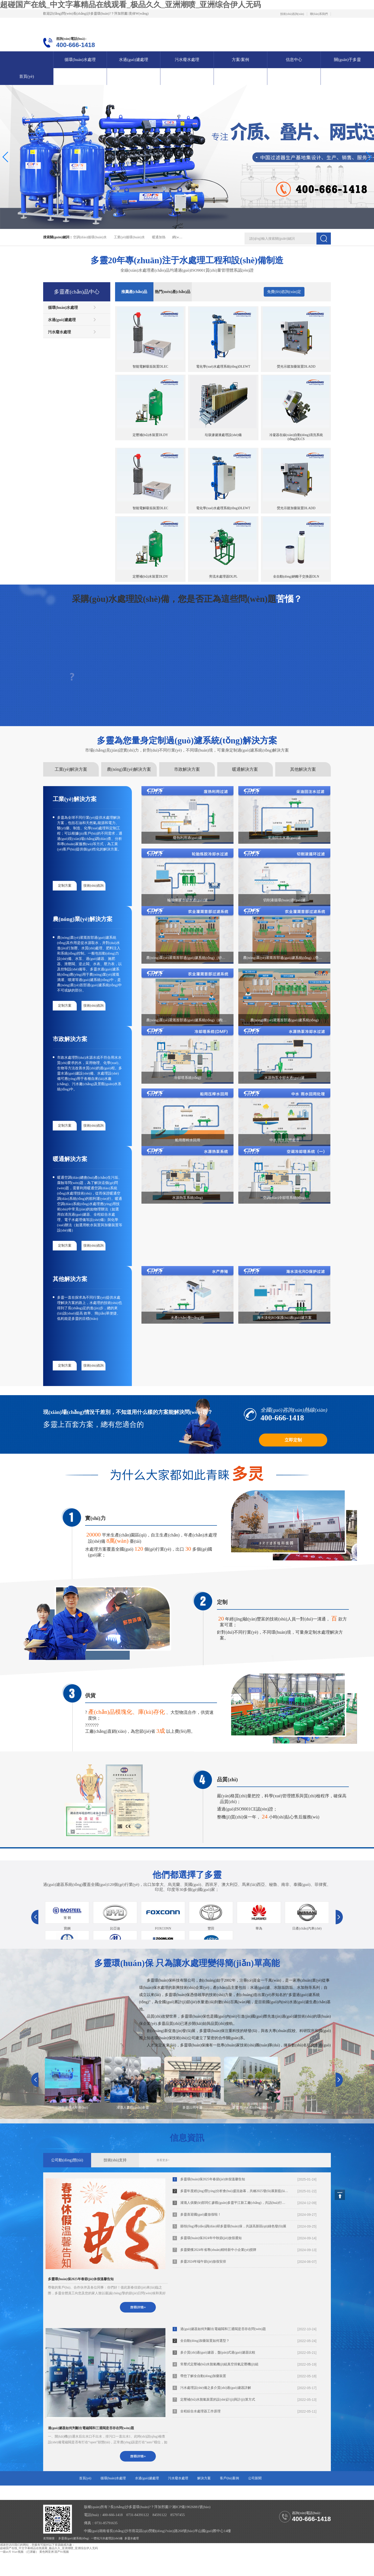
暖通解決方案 (245, 769)
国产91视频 (61, 2551)
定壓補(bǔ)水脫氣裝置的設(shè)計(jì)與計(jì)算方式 (217, 2399)
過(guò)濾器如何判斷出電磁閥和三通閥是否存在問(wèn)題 (91, 2428)
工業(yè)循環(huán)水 (129, 237)
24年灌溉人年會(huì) (73, 2083)
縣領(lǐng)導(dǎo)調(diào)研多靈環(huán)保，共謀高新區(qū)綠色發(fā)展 (233, 2226)
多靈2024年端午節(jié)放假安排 (203, 2261)
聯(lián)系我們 (319, 14)
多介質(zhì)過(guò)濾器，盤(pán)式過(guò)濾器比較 (217, 2352)
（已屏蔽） (31, 2551)
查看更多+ (163, 2160)
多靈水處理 (131, 2538)
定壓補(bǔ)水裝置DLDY (150, 406)
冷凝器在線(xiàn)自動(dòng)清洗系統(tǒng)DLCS (296, 408)
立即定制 (293, 1440)
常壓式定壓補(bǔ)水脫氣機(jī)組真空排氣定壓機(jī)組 (219, 2364)
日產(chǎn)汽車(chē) (307, 1915)
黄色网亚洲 (46, 2551)
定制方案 (64, 885)
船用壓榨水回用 (187, 1140)
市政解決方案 (187, 769)
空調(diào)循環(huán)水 (90, 237)
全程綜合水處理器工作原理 (200, 2411)
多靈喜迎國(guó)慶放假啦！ (200, 2214)
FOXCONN (163, 1915)
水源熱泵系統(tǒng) (187, 1198)
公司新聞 (255, 2478)
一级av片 (5, 2551)
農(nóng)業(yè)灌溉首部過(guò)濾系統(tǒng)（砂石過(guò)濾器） (190, 958)
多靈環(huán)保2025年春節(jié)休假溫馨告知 (81, 2279)
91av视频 (17, 2551)
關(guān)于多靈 (347, 59)
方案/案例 (240, 59)
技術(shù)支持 (115, 2160)
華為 (259, 1915)
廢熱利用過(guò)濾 (187, 838)
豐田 (211, 1915)
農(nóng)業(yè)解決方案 (129, 769)
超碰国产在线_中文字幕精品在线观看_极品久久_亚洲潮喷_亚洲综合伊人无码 (130, 4)
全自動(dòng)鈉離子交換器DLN (296, 547)
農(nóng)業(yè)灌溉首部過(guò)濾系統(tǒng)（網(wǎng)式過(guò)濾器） (190, 1020)
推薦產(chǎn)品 (134, 292)
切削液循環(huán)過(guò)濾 (284, 900)
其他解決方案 (303, 769)
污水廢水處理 (187, 59)
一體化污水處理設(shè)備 (107, 2538)
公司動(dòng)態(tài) (67, 2160)
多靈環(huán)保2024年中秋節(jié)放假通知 (211, 2238)
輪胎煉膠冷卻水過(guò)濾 (187, 900)
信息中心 (294, 59)
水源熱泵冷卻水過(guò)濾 (284, 1078)
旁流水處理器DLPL (223, 547)
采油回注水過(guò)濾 (284, 838)
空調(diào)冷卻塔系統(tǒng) (284, 1198)
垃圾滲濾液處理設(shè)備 (223, 406)
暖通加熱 (158, 237)
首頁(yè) (26, 76)
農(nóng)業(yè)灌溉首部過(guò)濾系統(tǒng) (284, 1020)
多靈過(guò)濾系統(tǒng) (73, 2538)
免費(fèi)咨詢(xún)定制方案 (284, 293)
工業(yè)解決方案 (71, 769)
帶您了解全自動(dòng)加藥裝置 (203, 2376)
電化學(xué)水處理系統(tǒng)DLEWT (223, 337)
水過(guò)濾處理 (133, 59)
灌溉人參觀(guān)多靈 (133, 2083)
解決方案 (204, 2478)
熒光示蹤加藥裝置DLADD (296, 337)
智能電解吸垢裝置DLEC (150, 337)
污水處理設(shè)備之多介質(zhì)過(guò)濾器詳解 (215, 2388)
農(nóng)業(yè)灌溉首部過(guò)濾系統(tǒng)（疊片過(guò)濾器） (286, 958)
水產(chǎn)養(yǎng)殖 (187, 1318)
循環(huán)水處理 (79, 59)
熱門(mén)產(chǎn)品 (173, 292)
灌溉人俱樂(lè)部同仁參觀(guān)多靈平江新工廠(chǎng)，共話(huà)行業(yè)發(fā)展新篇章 (234, 2203)
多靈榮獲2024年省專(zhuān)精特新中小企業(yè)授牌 (218, 2250)
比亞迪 (115, 1915)
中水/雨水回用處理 (284, 1140)
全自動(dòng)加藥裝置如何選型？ (204, 2341)
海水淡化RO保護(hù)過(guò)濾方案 (284, 1318)
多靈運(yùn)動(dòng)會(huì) (252, 2083)
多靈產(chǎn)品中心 (76, 292)
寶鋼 (67, 1915)
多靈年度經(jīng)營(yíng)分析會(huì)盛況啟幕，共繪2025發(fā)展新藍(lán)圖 (234, 2191)
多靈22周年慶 (192, 2083)
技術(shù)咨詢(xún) (292, 14)
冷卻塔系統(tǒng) (187, 1078)
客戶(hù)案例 (229, 2478)
